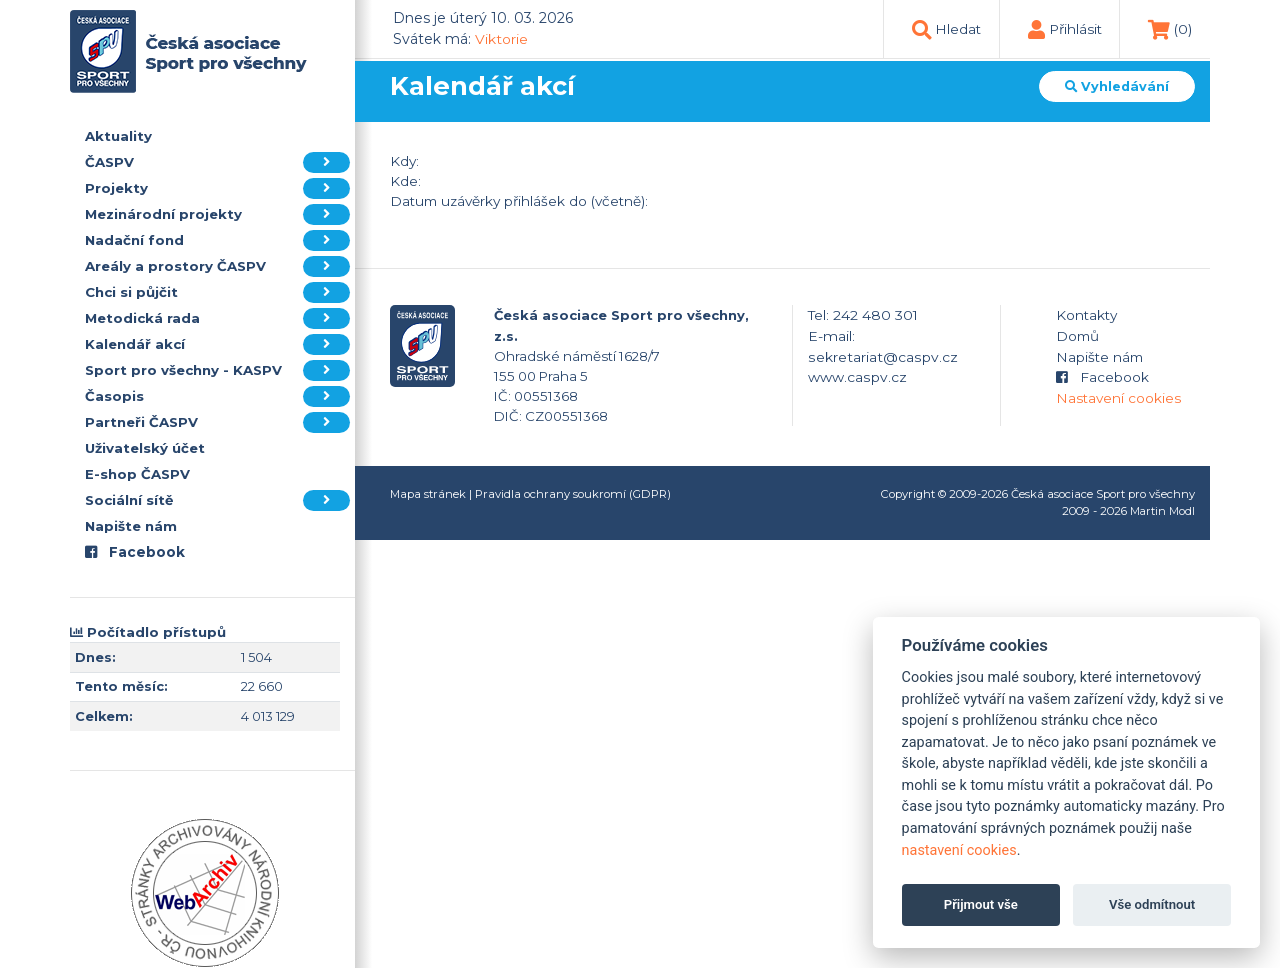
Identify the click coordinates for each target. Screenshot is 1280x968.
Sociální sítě (217, 500)
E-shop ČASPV (137, 474)
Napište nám (131, 526)
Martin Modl (1162, 511)
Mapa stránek (428, 494)
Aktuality (118, 136)
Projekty (217, 188)
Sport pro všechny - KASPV (217, 370)
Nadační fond (217, 240)
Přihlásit (1075, 29)
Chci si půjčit (217, 292)
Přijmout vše (981, 904)
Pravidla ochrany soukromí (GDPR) (573, 494)
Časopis (217, 396)
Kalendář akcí (217, 344)
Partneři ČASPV (217, 422)
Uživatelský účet (145, 448)
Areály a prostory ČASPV (217, 266)
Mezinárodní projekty (217, 214)
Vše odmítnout (1152, 904)
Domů (1077, 336)
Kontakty (1086, 315)
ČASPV (217, 162)
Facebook (135, 552)
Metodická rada (217, 318)
